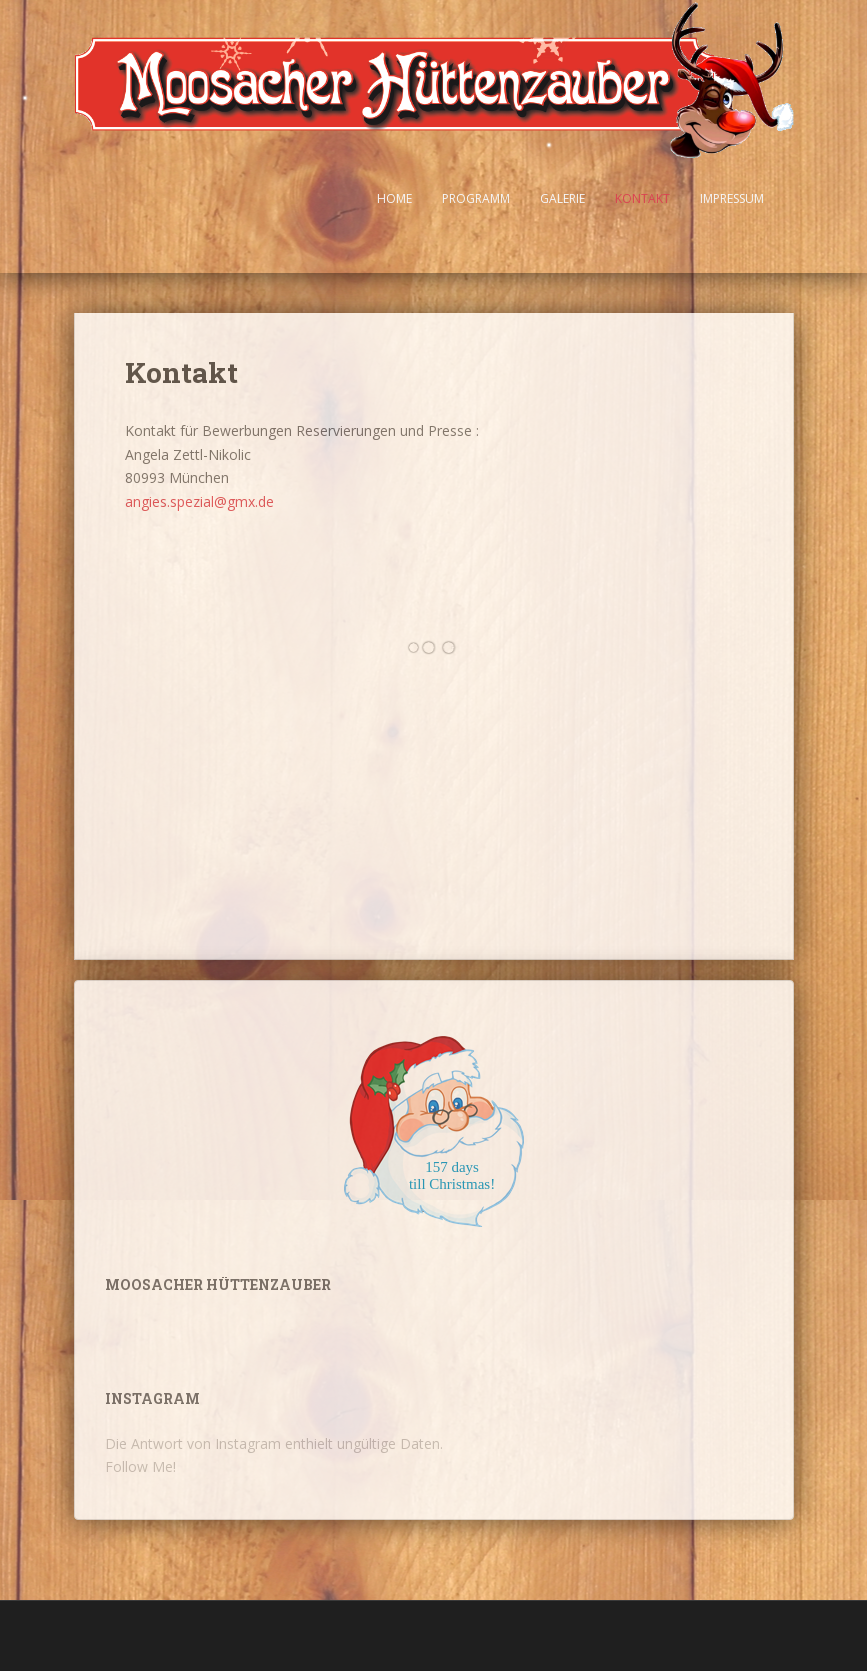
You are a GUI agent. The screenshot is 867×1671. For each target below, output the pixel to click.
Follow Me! (140, 1466)
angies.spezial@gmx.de (199, 501)
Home (394, 198)
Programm (476, 198)
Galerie (562, 198)
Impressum (732, 198)
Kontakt (642, 198)
